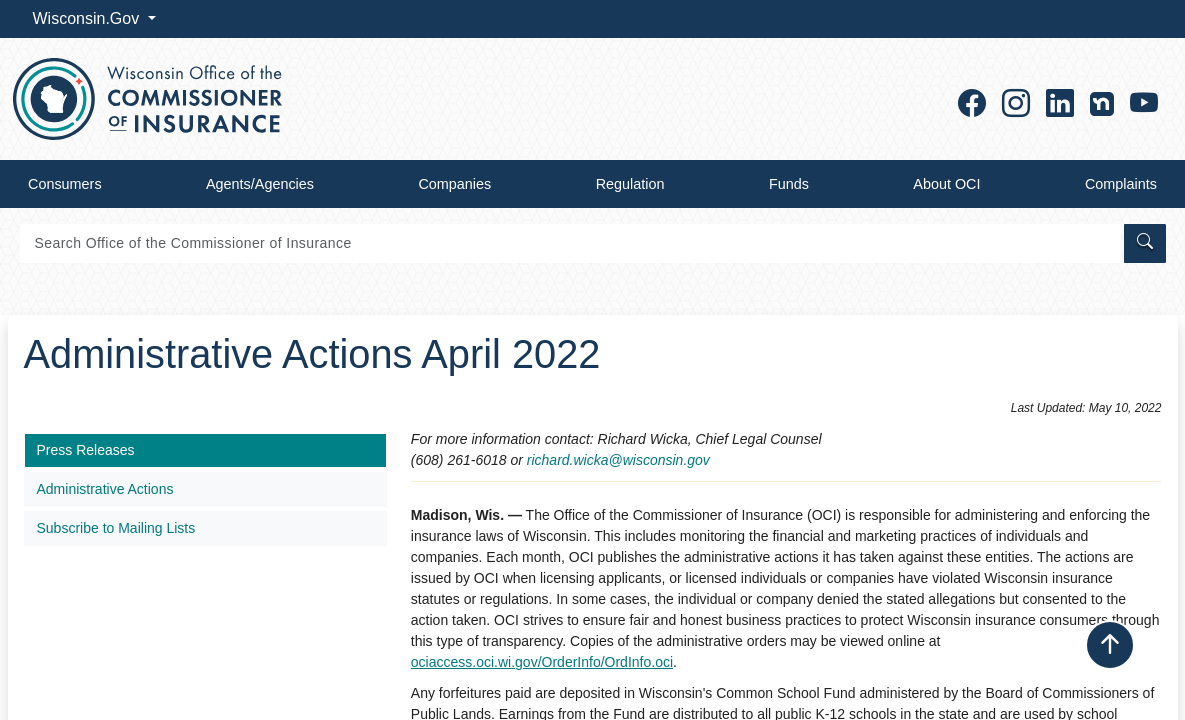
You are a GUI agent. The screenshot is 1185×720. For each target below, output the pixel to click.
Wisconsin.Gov (88, 18)
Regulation (630, 184)
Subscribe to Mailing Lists (116, 528)
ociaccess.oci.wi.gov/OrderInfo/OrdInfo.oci (542, 662)
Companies (454, 184)
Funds (789, 184)
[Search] (570, 243)
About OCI (946, 184)
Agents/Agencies (260, 184)
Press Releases (86, 450)
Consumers (65, 184)
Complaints (1121, 184)
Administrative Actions (105, 489)
